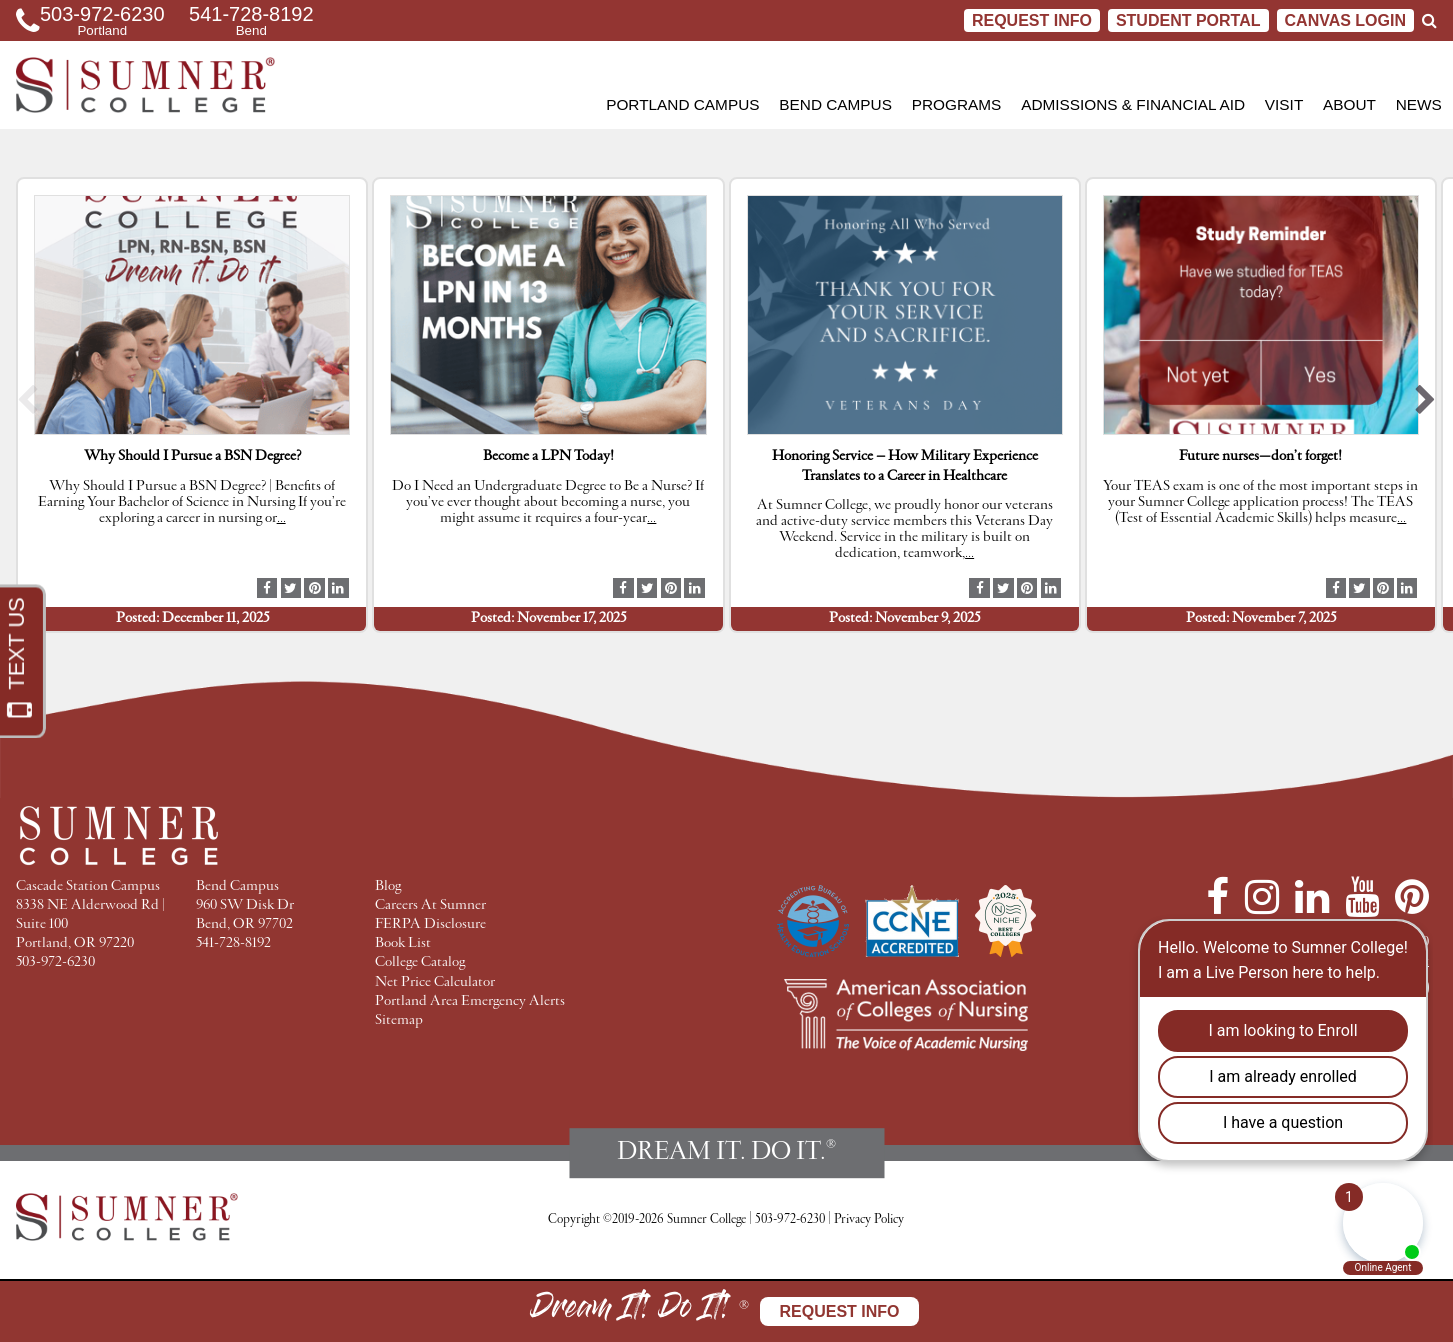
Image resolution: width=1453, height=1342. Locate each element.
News (1419, 104)
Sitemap (399, 1020)
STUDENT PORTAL (1188, 20)
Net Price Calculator (435, 982)
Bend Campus (835, 104)
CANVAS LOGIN (1345, 20)
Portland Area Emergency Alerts (470, 1001)
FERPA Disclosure (430, 924)
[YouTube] (1362, 897)
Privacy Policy (869, 1219)
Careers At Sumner (430, 905)
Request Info (1032, 20)
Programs (957, 104)
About (1349, 104)
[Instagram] (1262, 897)
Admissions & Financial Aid (1133, 104)
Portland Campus (682, 104)
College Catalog (420, 962)
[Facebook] (1217, 897)
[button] (27, 405)
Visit (1284, 104)
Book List (403, 943)
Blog (388, 886)
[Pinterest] (1412, 897)
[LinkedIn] (1312, 897)
